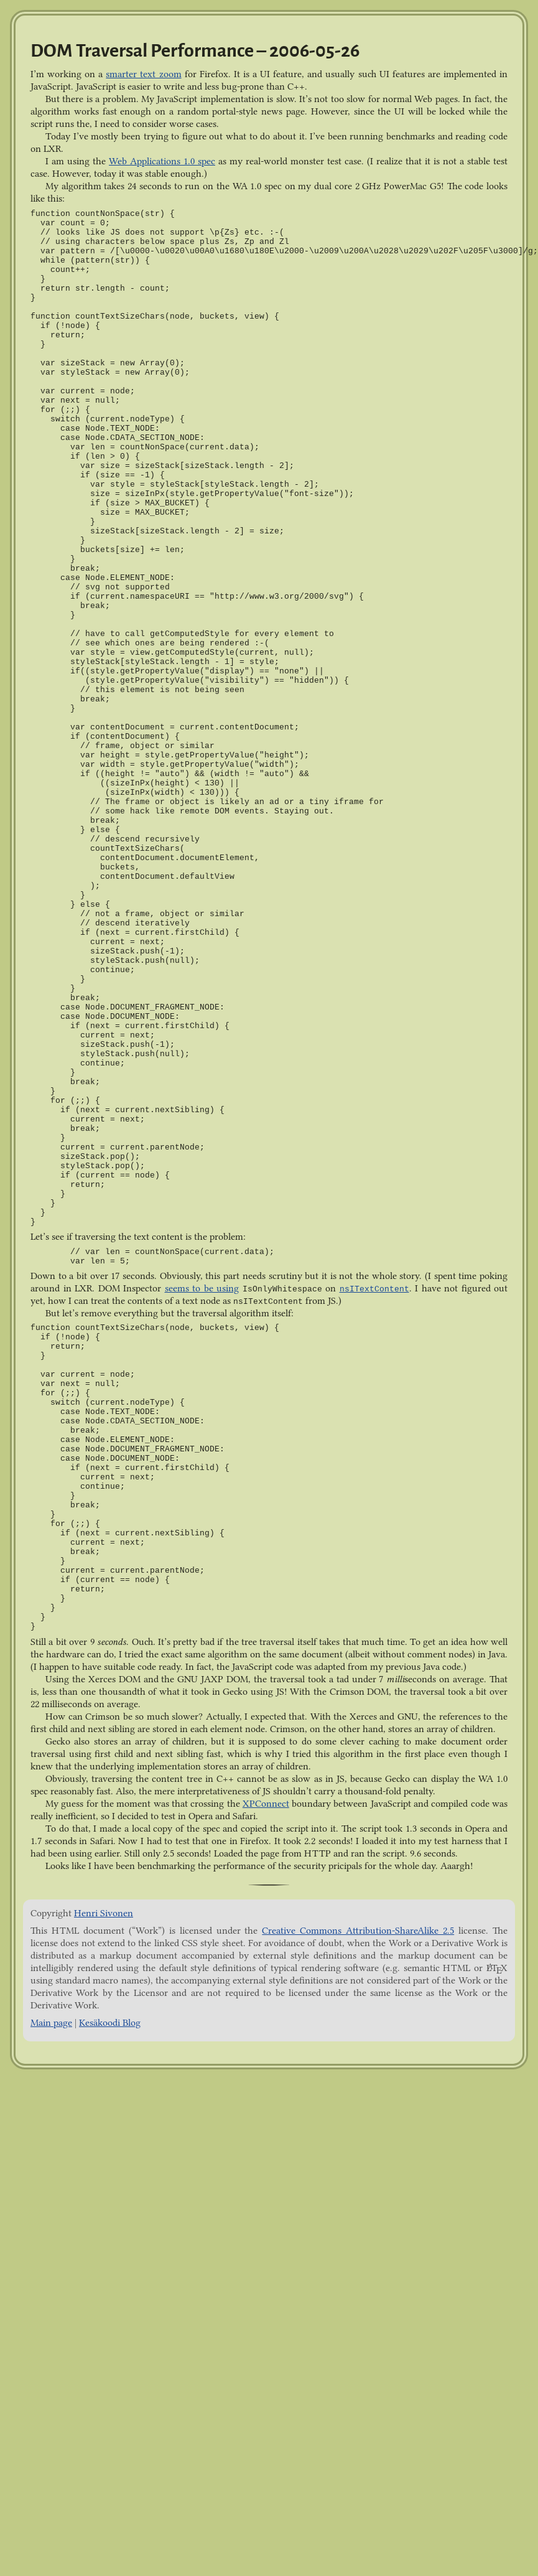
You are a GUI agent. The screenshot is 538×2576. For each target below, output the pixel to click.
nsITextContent (374, 1289)
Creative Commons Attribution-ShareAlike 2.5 (358, 1930)
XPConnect (266, 1803)
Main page (51, 2022)
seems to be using (202, 1288)
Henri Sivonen (103, 1913)
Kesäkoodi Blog (110, 2022)
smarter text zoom (143, 74)
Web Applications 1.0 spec (162, 161)
